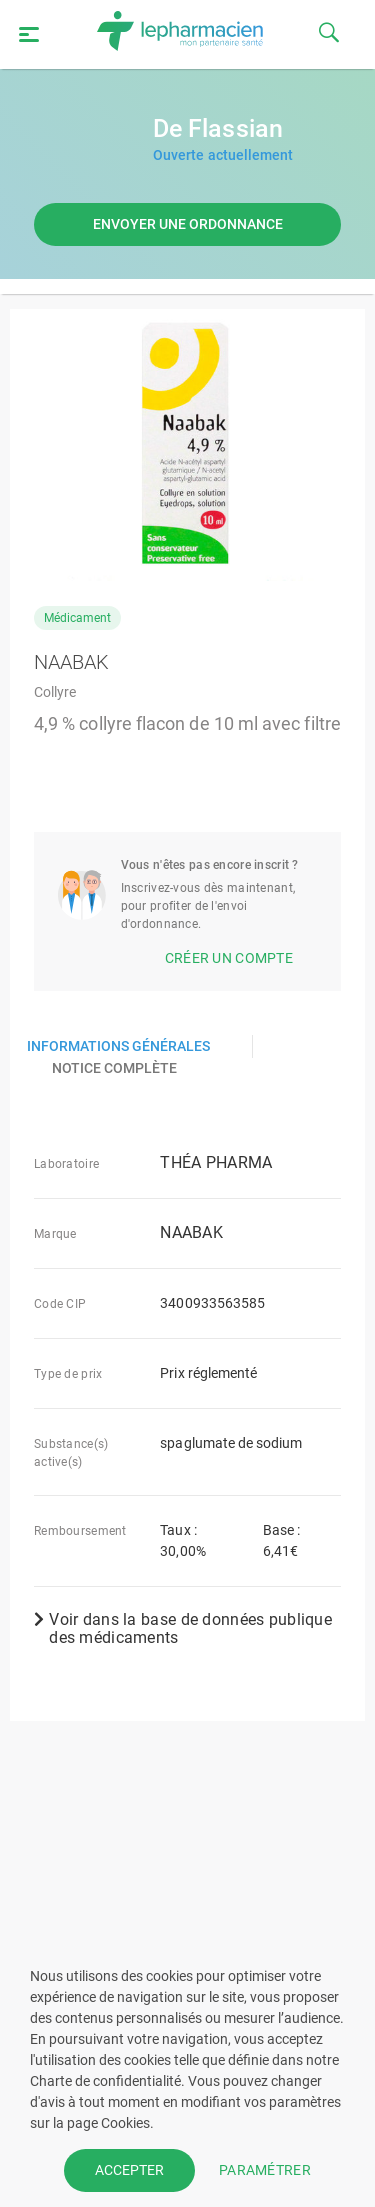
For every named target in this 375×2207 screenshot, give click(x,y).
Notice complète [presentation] (114, 1068)
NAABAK (191, 1233)
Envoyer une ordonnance (188, 224)
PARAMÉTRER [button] (265, 2170)
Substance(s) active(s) (71, 1453)
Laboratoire (66, 1164)
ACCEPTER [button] (129, 2170)
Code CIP (60, 1304)
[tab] (131, 1046)
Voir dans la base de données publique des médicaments (183, 1629)
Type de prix (68, 1374)
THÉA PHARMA (216, 1163)
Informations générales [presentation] (118, 1046)
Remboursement (80, 1531)
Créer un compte (229, 958)
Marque (55, 1234)
